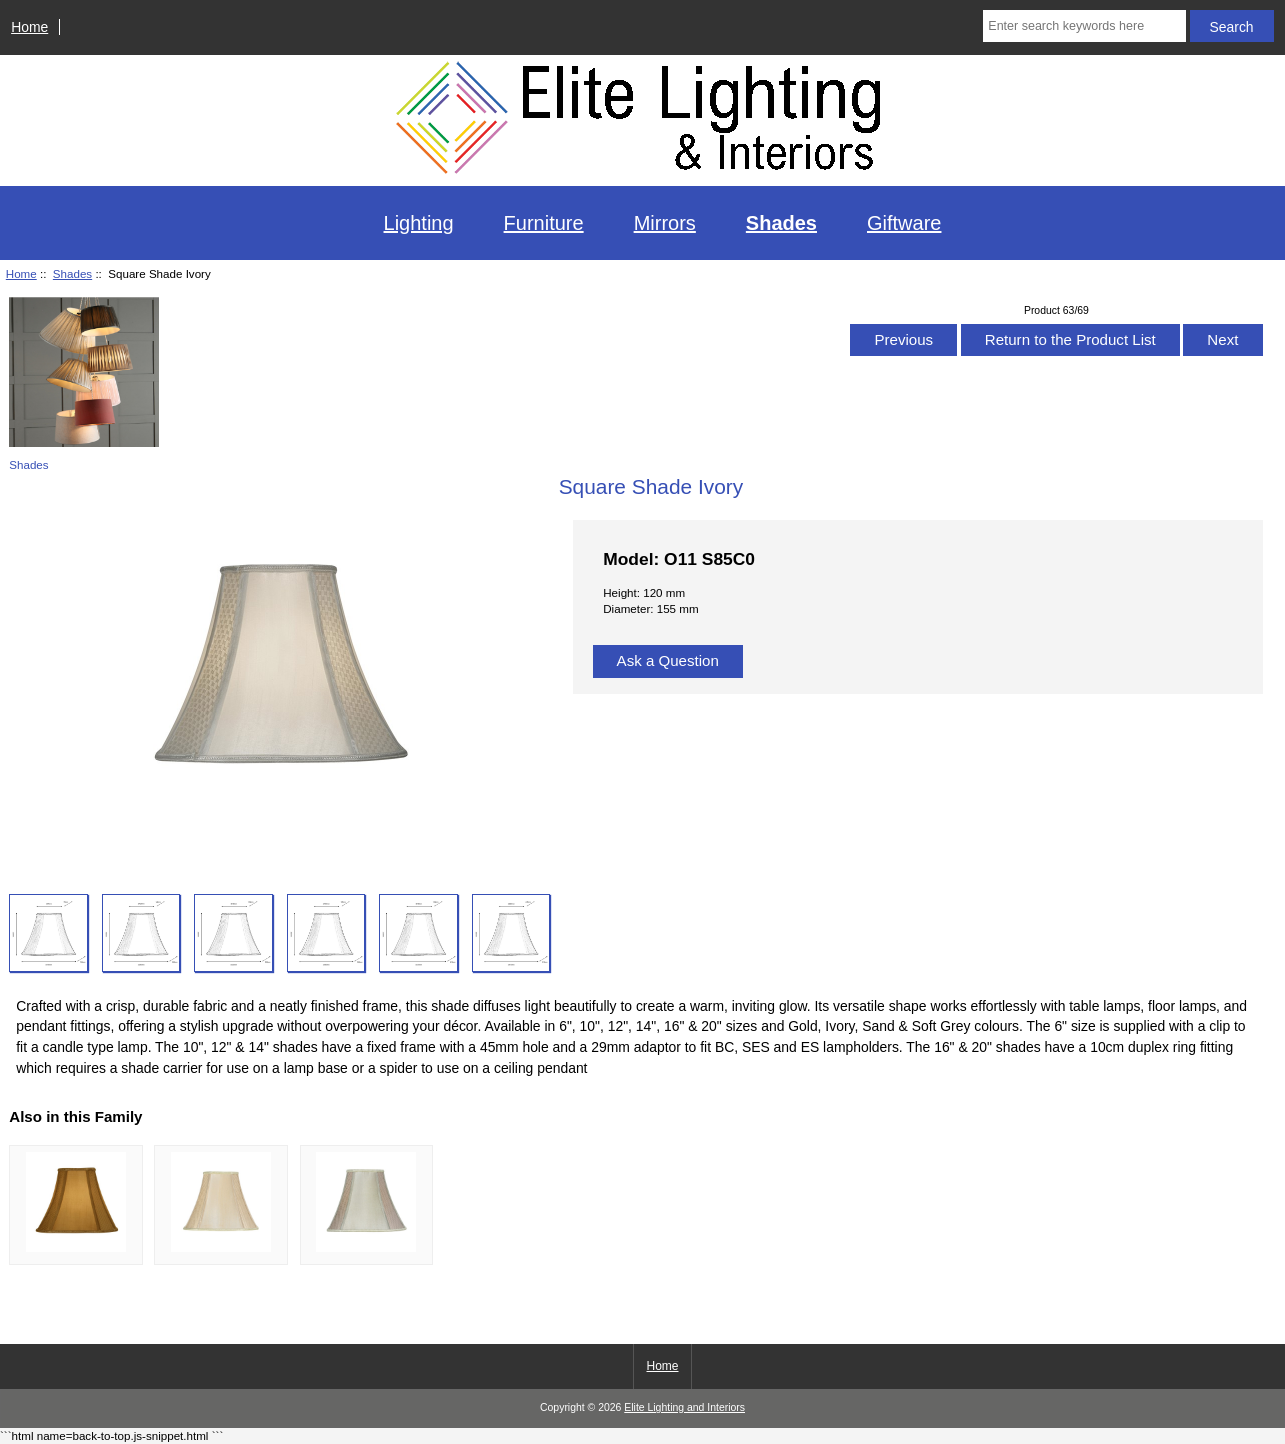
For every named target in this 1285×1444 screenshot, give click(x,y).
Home (29, 27)
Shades (72, 273)
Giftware (904, 223)
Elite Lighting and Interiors (684, 1407)
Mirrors (665, 223)
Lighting (419, 223)
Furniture (544, 223)
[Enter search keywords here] (1084, 26)
